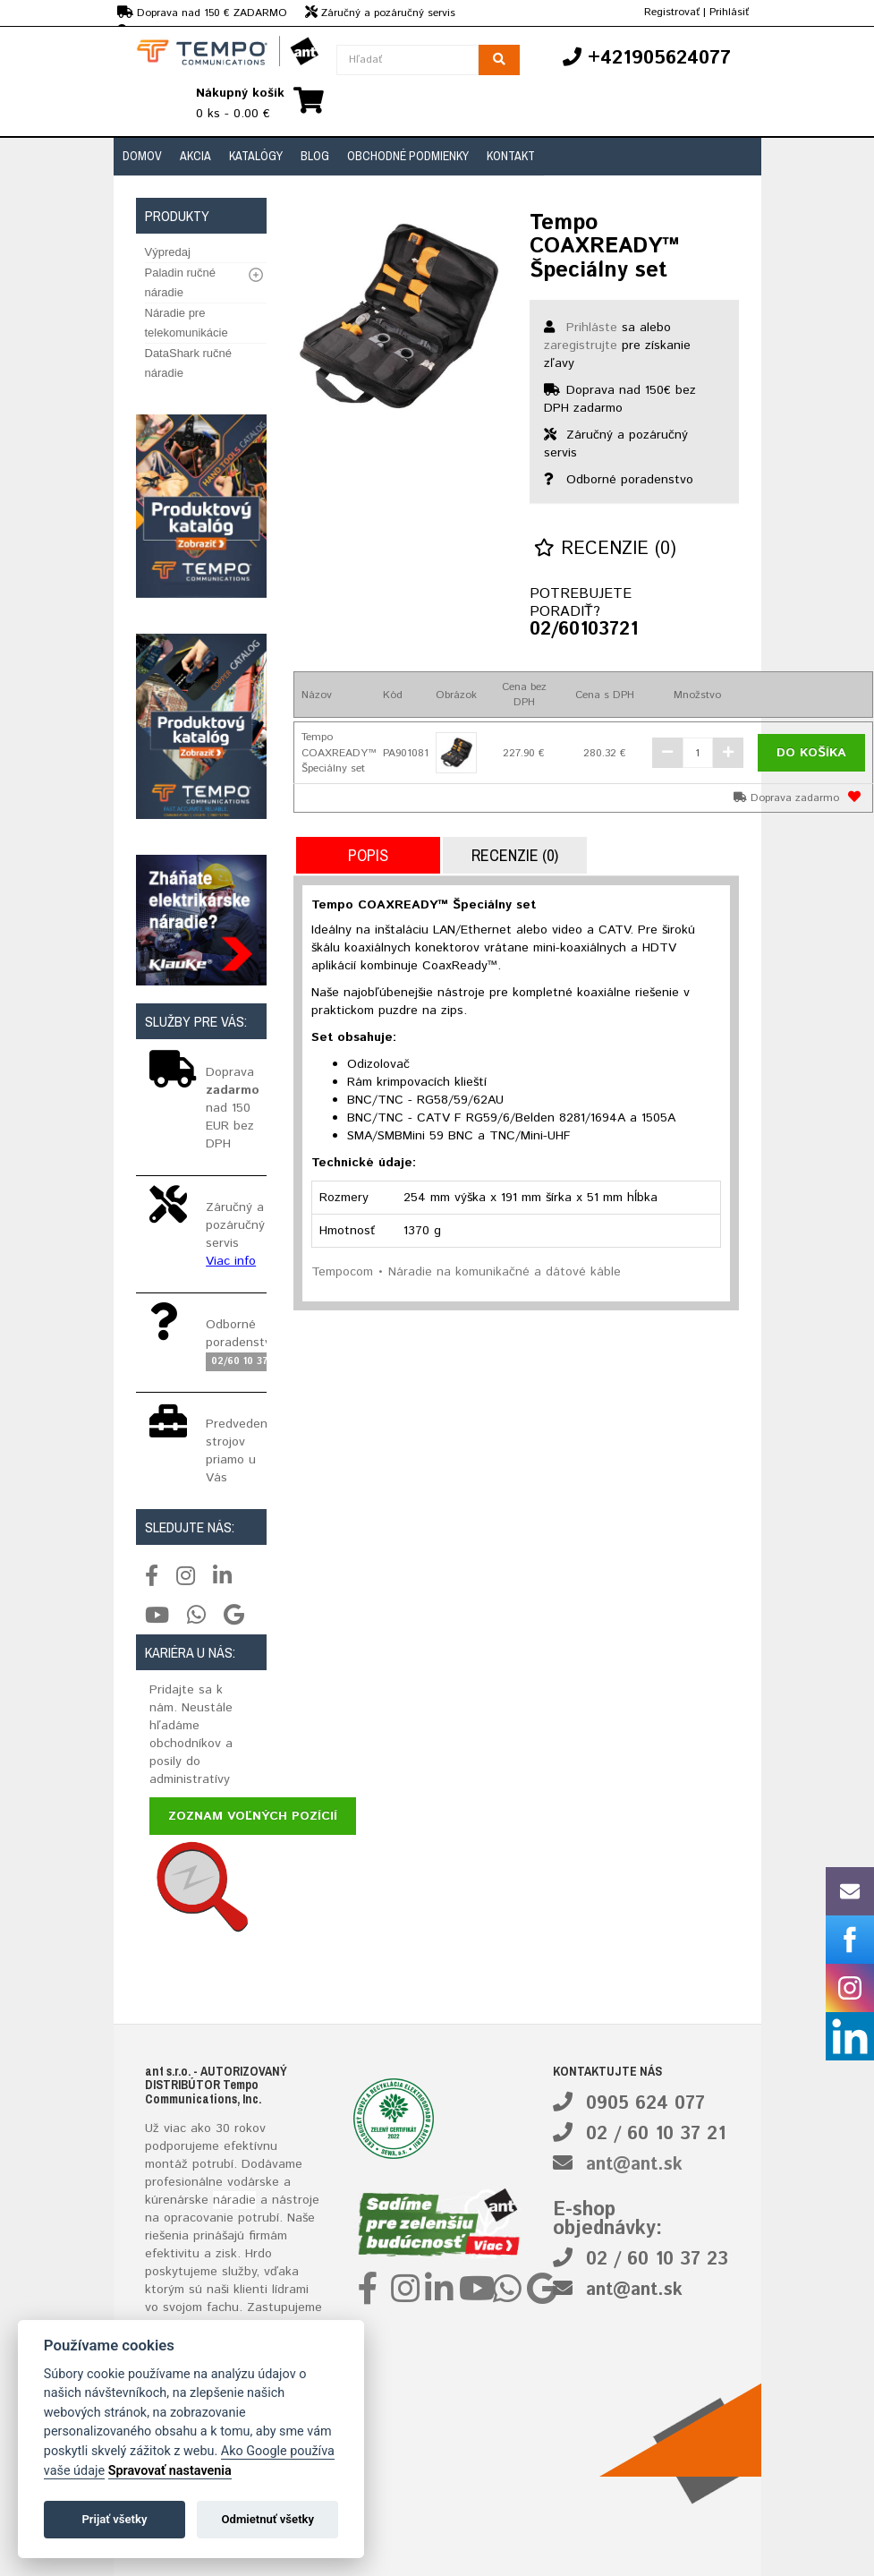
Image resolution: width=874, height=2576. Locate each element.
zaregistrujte (580, 345)
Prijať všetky (114, 2519)
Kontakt (511, 156)
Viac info (231, 1261)
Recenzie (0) (605, 549)
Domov (142, 156)
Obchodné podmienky (408, 156)
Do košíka (811, 753)
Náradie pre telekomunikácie (186, 322)
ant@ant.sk (634, 2165)
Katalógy (256, 156)
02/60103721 (575, 630)
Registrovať (672, 12)
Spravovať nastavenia (170, 2470)
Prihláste (591, 328)
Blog (315, 156)
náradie (234, 2200)
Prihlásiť (729, 12)
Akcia (195, 156)
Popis (368, 855)
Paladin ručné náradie (180, 282)
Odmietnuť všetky (268, 2519)
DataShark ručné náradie (189, 363)
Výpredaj (168, 252)
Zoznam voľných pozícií (252, 1816)
